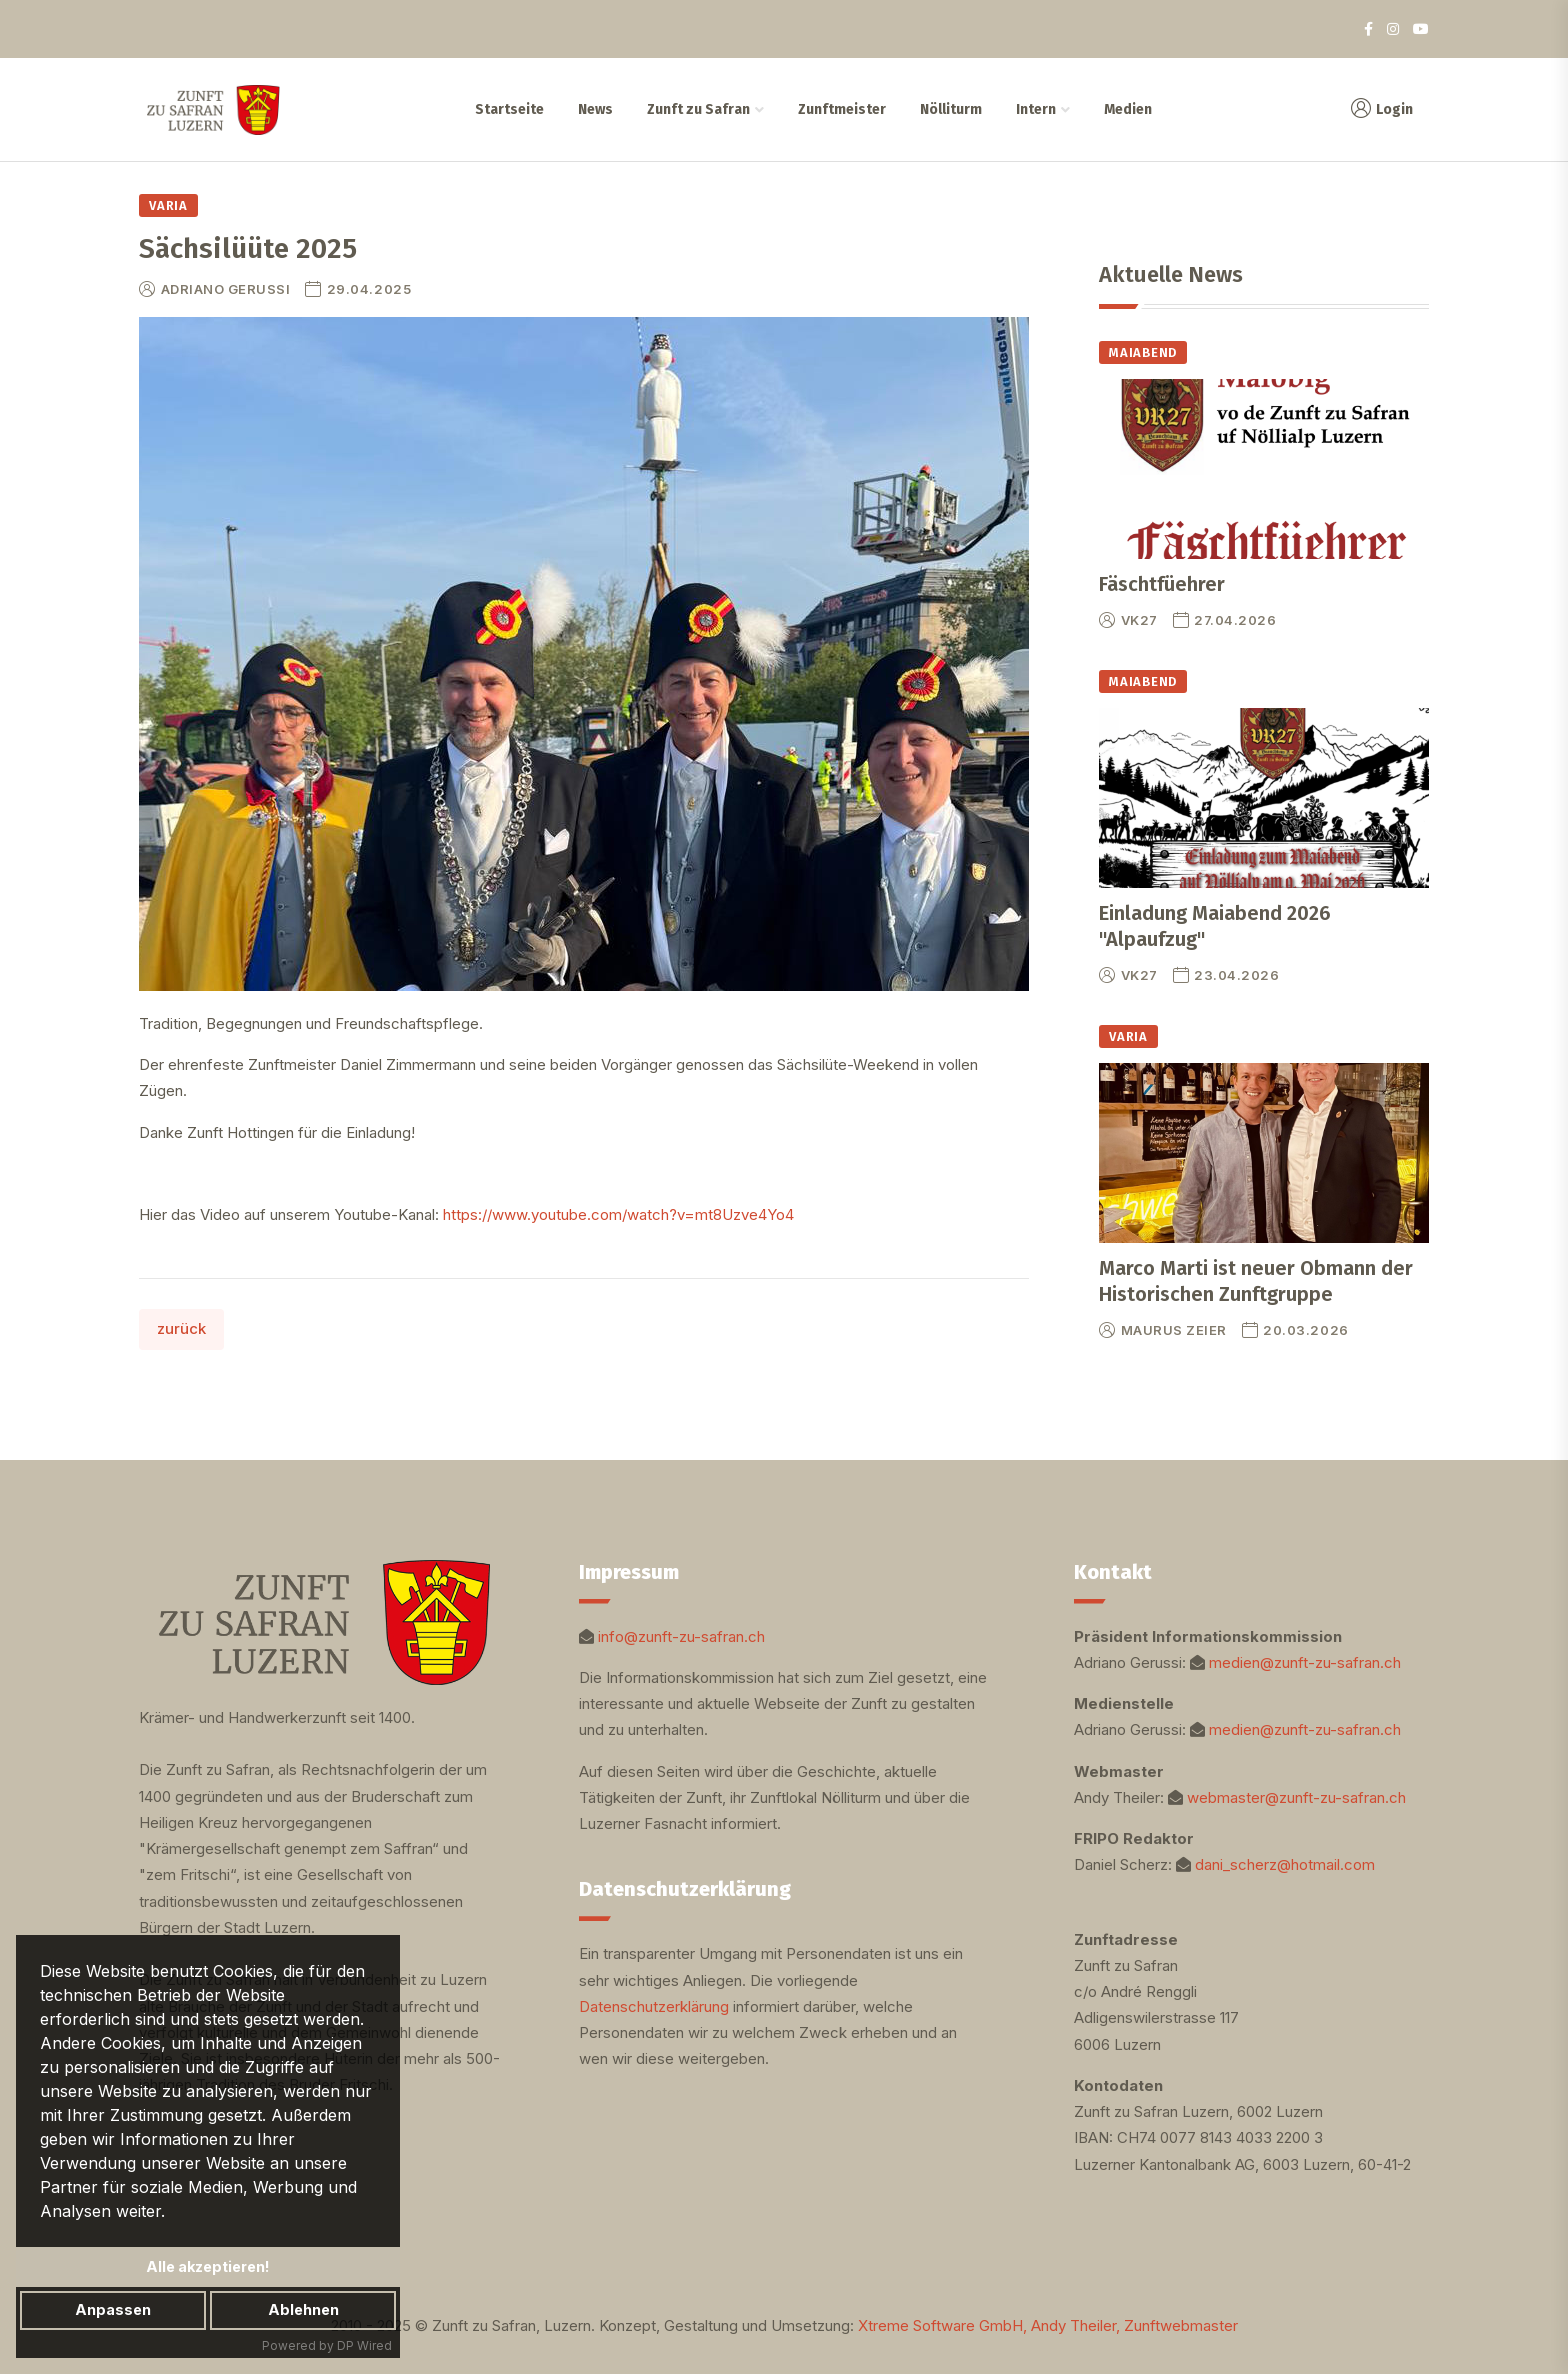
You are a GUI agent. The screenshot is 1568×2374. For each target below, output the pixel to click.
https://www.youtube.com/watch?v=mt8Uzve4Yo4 (618, 1214)
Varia (168, 205)
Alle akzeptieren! (208, 2266)
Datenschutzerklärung (654, 2006)
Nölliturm (950, 109)
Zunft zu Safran (697, 109)
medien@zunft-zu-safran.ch (1305, 1662)
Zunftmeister (841, 109)
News (594, 109)
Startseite (508, 109)
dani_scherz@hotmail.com (1285, 1864)
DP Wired (364, 2345)
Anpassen (113, 2309)
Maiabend (1143, 352)
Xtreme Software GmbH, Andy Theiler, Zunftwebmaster (1048, 2325)
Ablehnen (303, 2309)
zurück (181, 1328)
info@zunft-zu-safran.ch (681, 1636)
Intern (1035, 109)
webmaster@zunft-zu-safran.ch (1296, 1797)
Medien (1127, 109)
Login (1381, 109)
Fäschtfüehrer (1162, 584)
